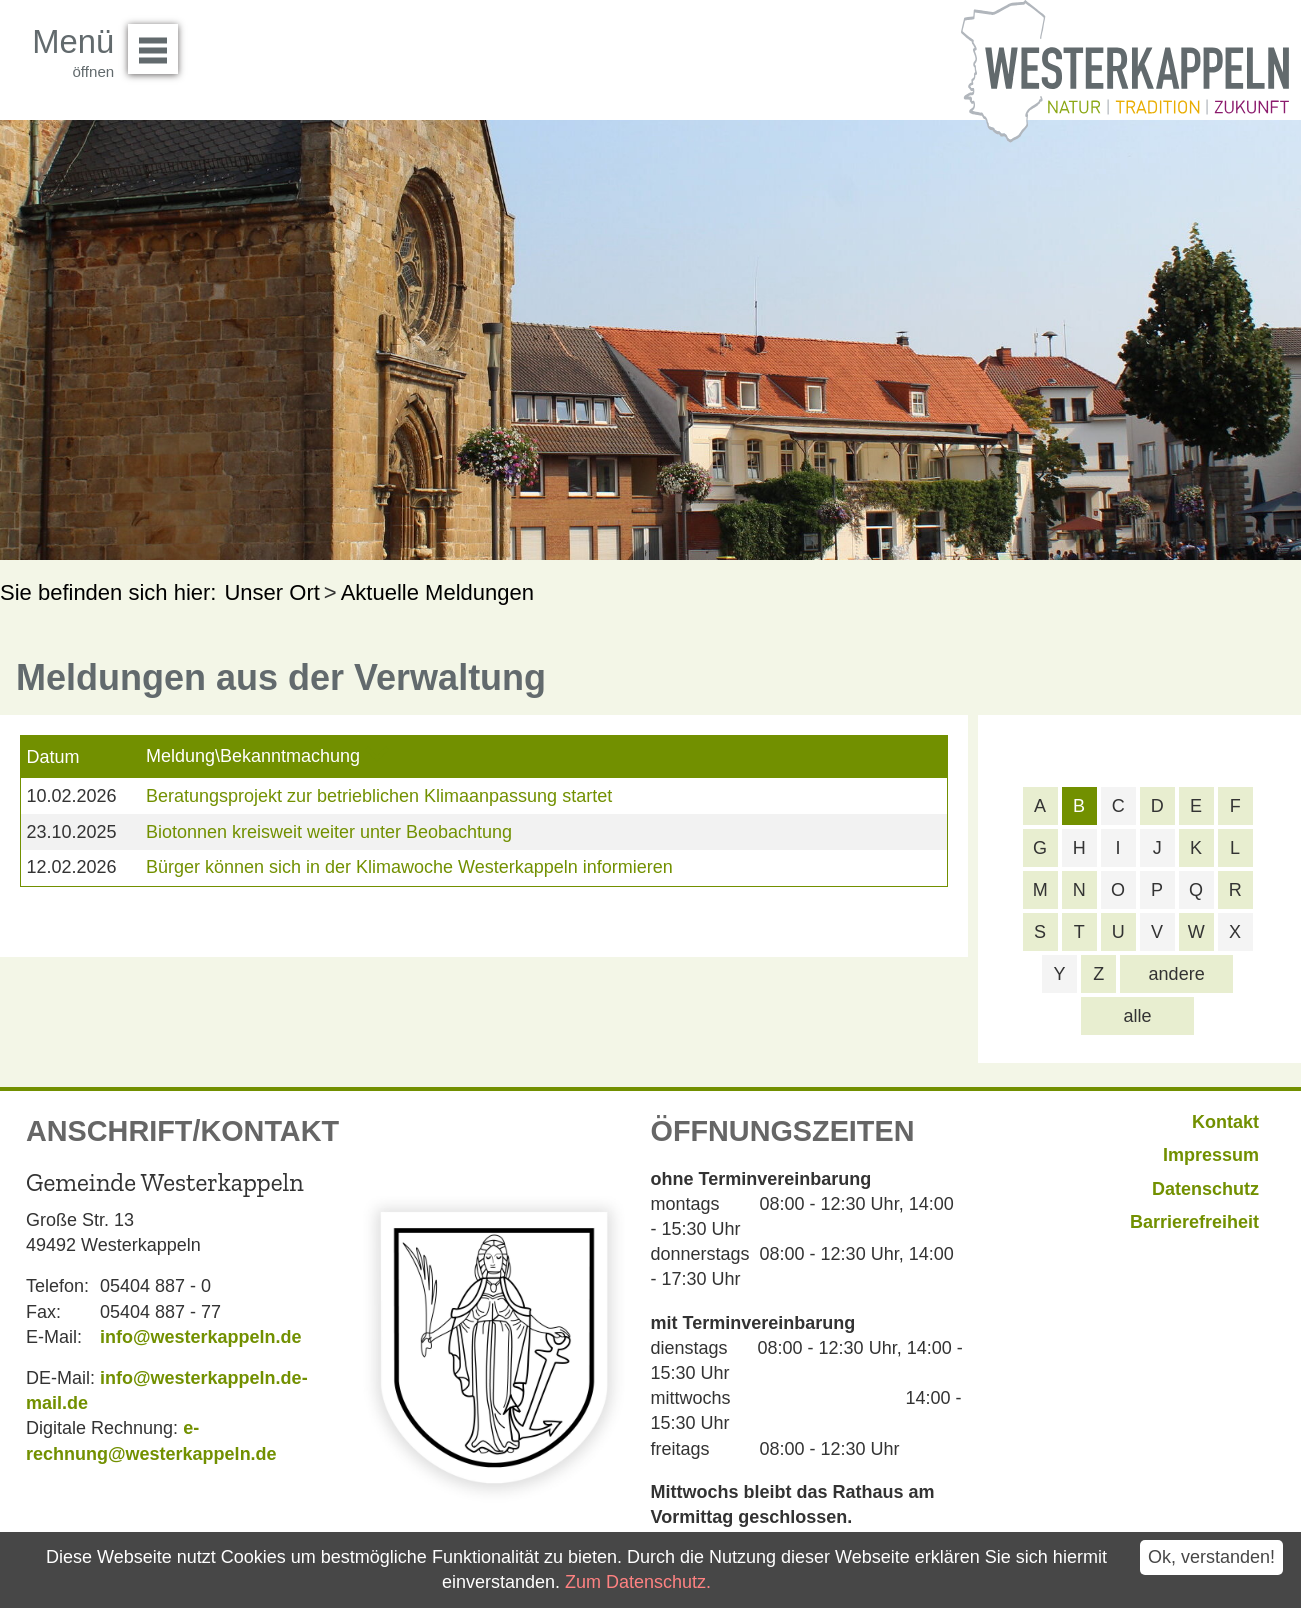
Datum (52, 757)
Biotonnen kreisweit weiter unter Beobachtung (329, 832)
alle (1138, 1016)
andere (1177, 974)
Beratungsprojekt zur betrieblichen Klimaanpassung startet (379, 796)
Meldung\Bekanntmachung (253, 756)
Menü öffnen (158, 42)
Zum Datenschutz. (638, 1582)
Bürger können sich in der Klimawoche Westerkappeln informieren (409, 867)
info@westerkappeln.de (201, 1337)
